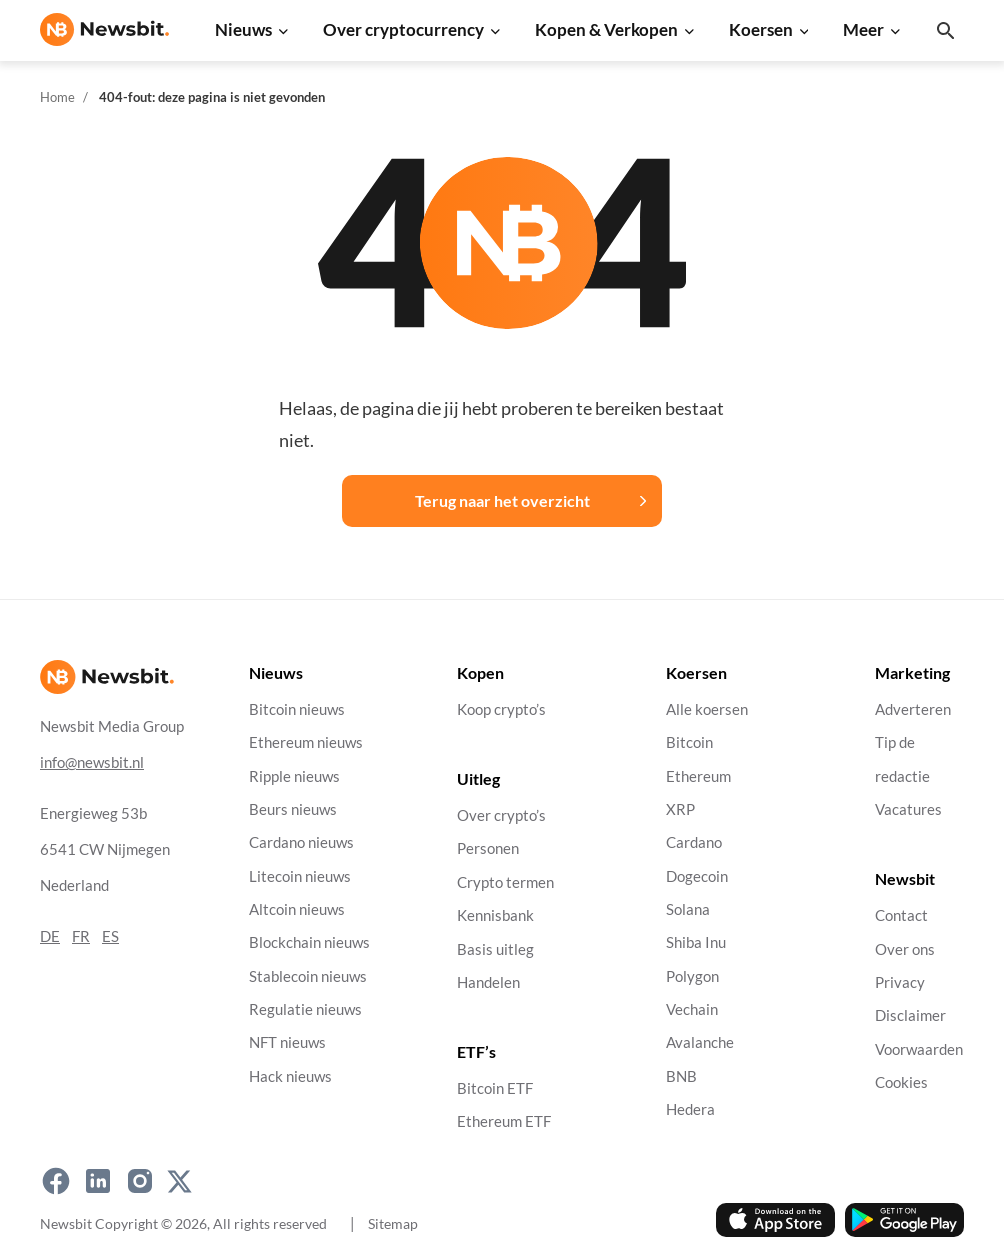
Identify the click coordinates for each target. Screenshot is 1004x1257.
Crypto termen (505, 882)
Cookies (901, 1082)
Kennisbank (495, 915)
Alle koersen (707, 709)
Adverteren (913, 709)
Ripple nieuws (294, 776)
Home (57, 97)
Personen (488, 848)
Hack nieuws (290, 1076)
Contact (901, 915)
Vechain (692, 1009)
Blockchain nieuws (309, 942)
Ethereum (698, 776)
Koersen (761, 29)
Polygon (692, 976)
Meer (863, 29)
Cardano (694, 842)
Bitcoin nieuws (297, 709)
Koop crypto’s (501, 709)
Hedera (690, 1109)
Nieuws (243, 29)
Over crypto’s (501, 815)
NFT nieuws (287, 1042)
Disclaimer (910, 1015)
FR (81, 936)
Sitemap (393, 1223)
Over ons (905, 949)
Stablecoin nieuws (308, 976)
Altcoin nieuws (297, 909)
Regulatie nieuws (305, 1009)
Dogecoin (697, 876)
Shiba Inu (696, 942)
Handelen (488, 982)
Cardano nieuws (301, 842)
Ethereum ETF (504, 1121)
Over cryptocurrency (403, 29)
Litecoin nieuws (300, 876)
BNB (681, 1076)
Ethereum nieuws (306, 742)
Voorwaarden (919, 1049)
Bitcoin (689, 742)
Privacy (900, 982)
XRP (680, 809)
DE (50, 936)
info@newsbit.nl (92, 762)
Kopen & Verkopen (606, 29)
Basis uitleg (495, 949)
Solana (688, 909)
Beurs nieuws (293, 809)
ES (110, 936)
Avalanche (700, 1042)
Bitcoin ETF (495, 1088)
